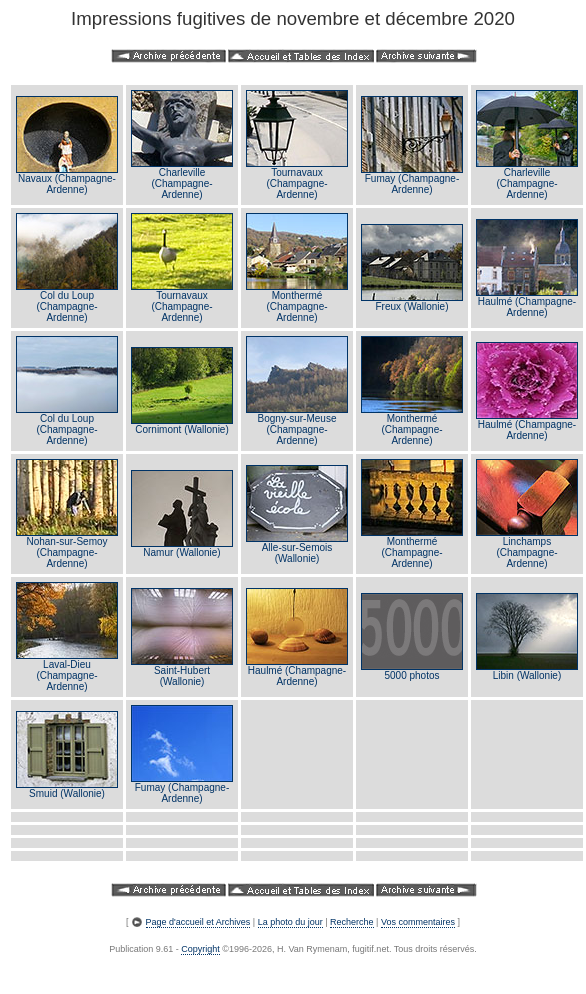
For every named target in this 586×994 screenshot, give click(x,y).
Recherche (352, 922)
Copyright (200, 949)
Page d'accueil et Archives (198, 922)
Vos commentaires (418, 922)
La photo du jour (290, 922)
